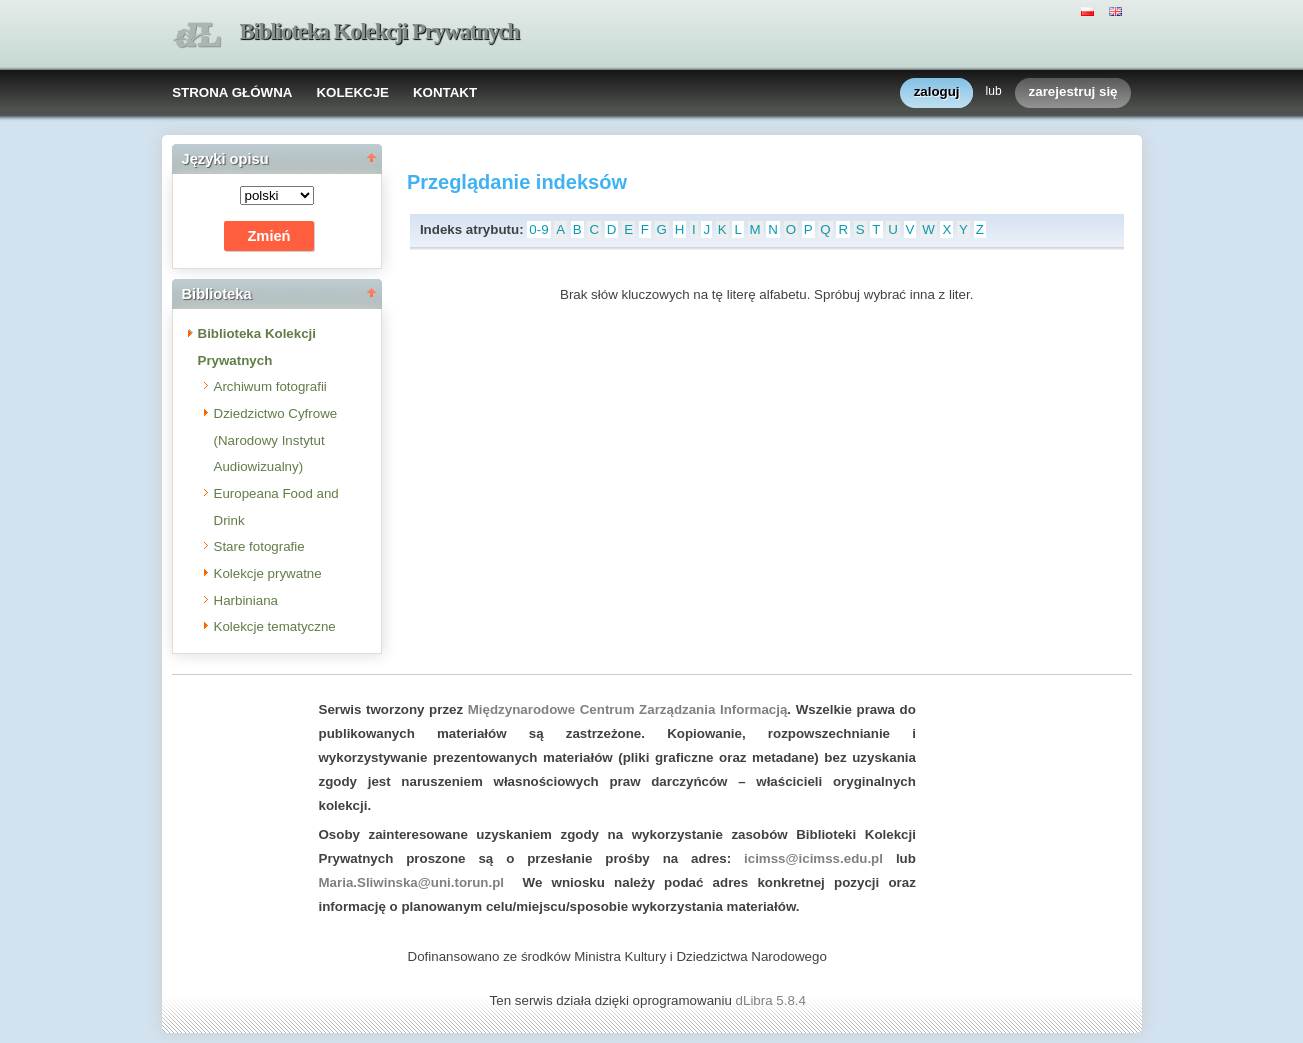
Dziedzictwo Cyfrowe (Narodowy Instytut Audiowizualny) (276, 440)
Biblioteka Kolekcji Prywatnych (380, 31)
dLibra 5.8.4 (773, 1000)
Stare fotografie (259, 546)
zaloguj (937, 92)
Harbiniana (246, 600)
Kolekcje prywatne (268, 573)
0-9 (538, 229)
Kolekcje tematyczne (275, 626)
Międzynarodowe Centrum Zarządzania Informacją (628, 709)
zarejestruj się (1073, 92)
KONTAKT (445, 92)
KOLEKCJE (352, 92)
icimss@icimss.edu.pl (813, 858)
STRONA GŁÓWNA (232, 92)
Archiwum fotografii (270, 386)
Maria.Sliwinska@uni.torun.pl (412, 882)
